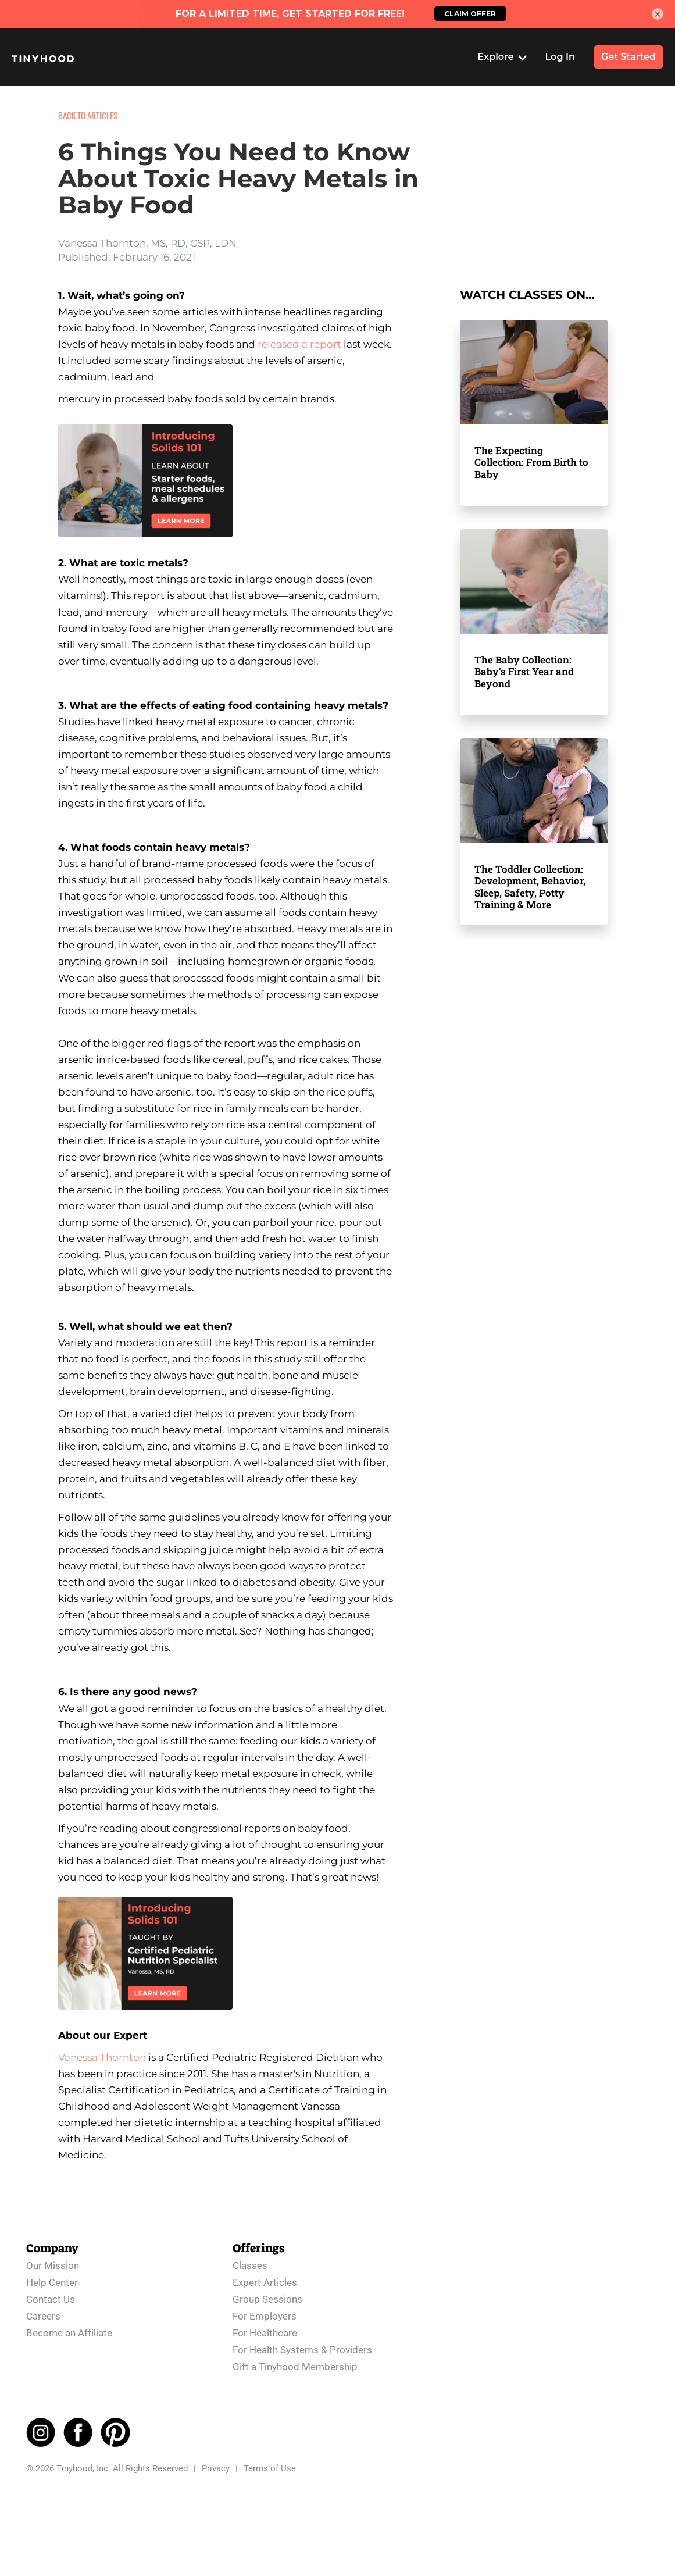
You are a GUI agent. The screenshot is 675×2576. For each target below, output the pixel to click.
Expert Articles (265, 2282)
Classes (250, 2265)
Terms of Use (270, 2468)
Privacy (216, 2468)
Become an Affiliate (69, 2333)
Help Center (52, 2282)
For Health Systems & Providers (302, 2350)
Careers (43, 2316)
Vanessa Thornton (102, 2057)
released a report (299, 344)
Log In (560, 56)
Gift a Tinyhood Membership (295, 2366)
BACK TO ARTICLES (87, 115)
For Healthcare (265, 2333)
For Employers (265, 2316)
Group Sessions (267, 2299)
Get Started (628, 56)
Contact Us (50, 2299)
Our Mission (52, 2265)
